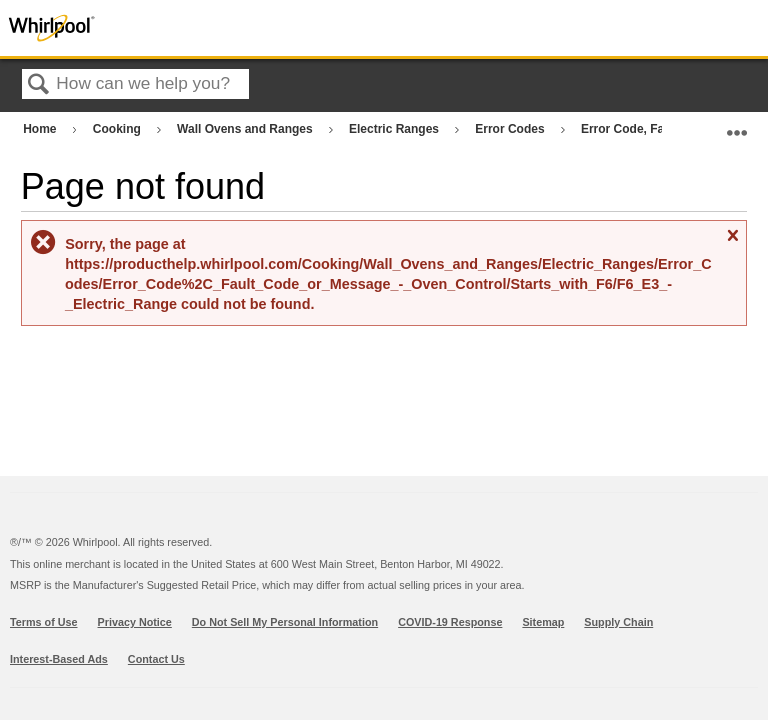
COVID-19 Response (450, 622)
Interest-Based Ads (59, 659)
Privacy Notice (135, 622)
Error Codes (511, 129)
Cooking (118, 129)
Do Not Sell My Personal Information (285, 622)
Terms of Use (44, 622)
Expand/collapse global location (737, 124)
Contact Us (156, 659)
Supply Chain (618, 622)
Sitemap (543, 622)
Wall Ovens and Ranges (246, 129)
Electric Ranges (395, 129)
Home (41, 129)
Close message (732, 243)
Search (39, 85)
